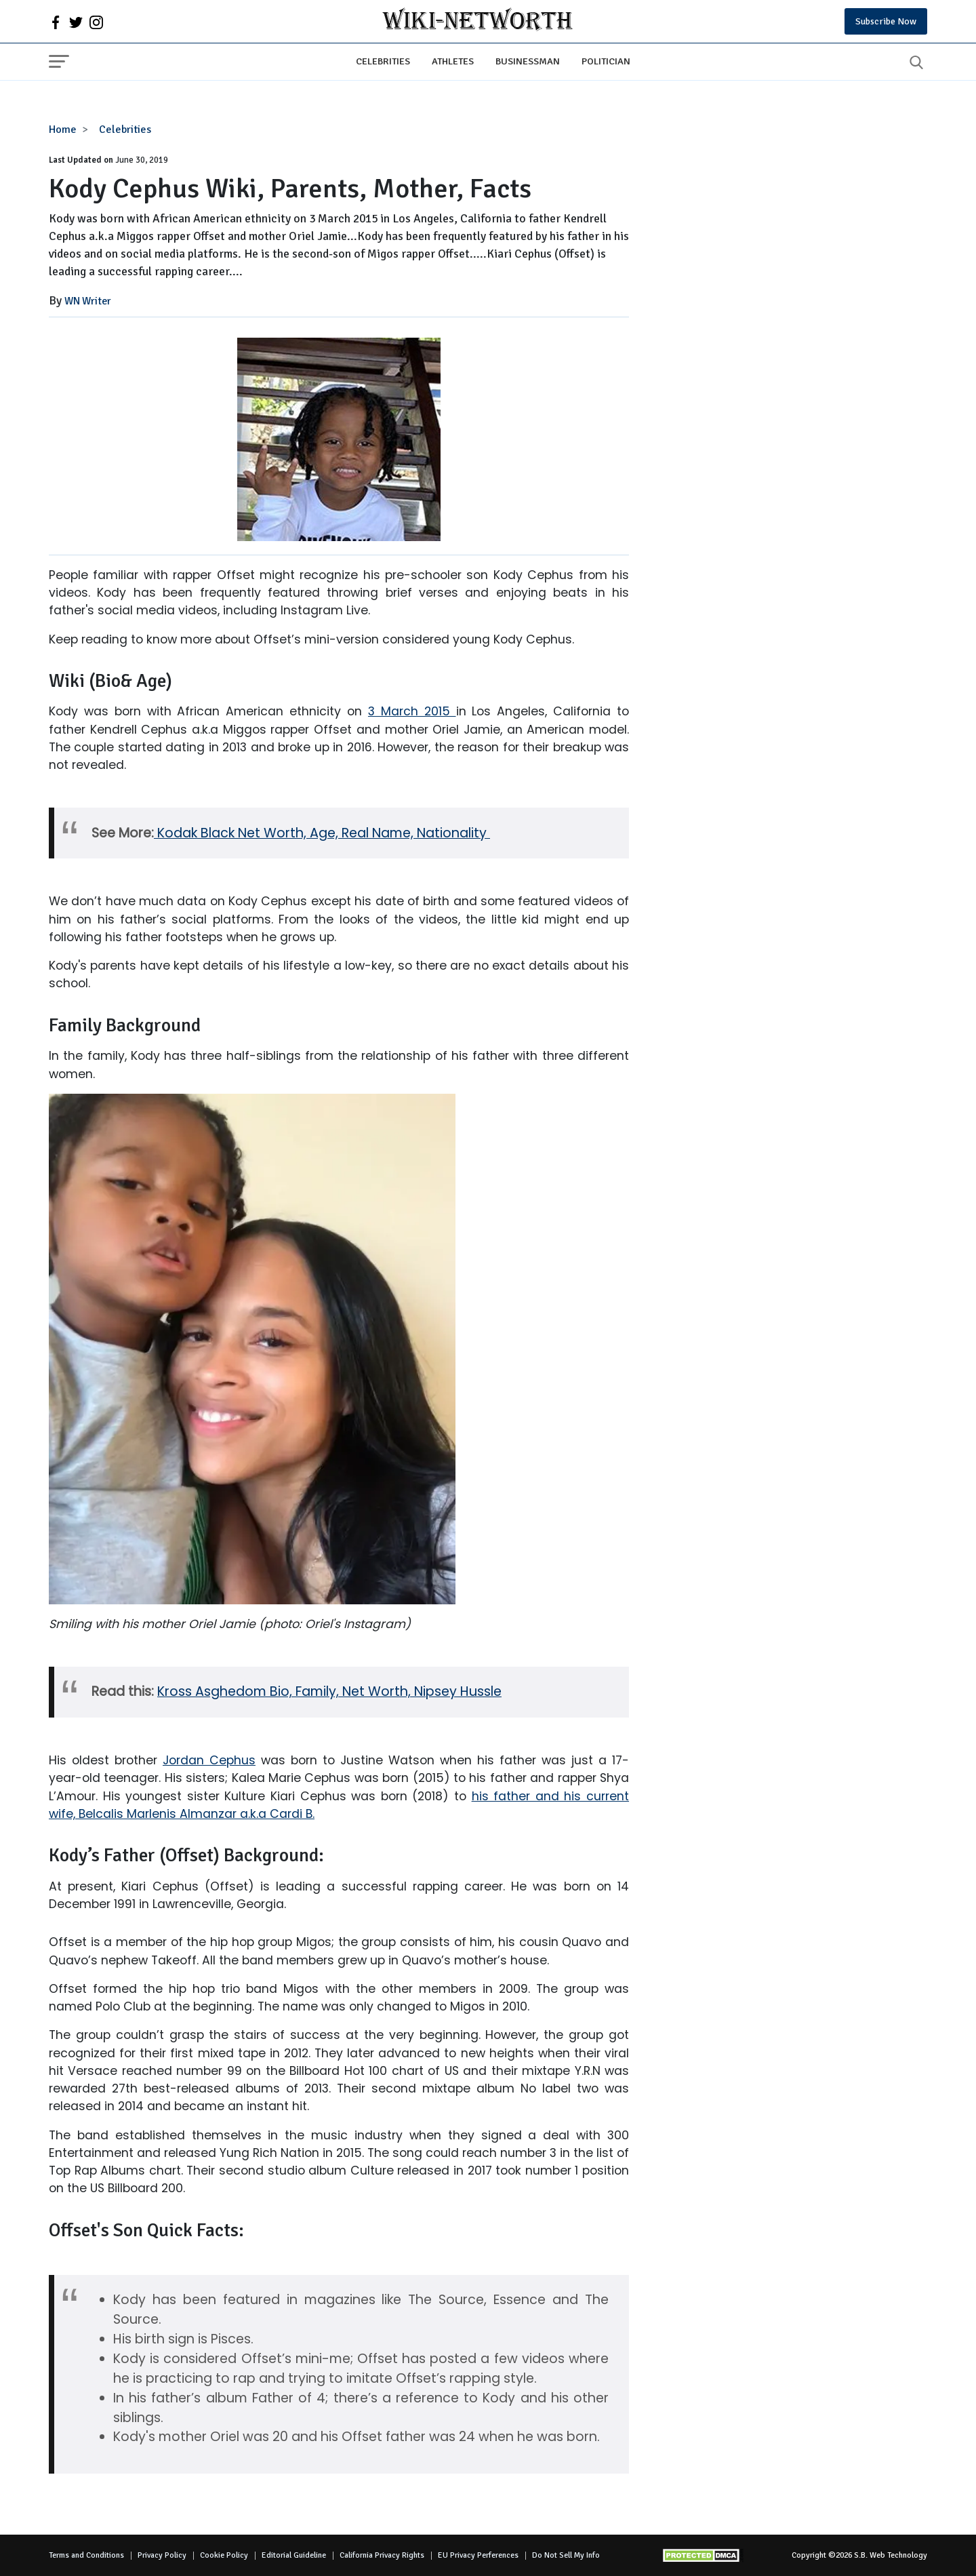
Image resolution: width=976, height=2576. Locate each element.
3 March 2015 (412, 711)
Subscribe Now (885, 21)
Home (63, 129)
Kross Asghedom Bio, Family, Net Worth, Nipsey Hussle (329, 1691)
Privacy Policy (162, 2555)
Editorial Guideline (294, 2555)
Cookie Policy (224, 2555)
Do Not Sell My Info (566, 2555)
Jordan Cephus (209, 1760)
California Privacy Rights (382, 2555)
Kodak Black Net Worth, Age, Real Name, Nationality (322, 833)
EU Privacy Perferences (478, 2555)
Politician (606, 61)
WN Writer (87, 301)
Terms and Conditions (86, 2555)
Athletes (453, 61)
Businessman (527, 61)
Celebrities (383, 61)
